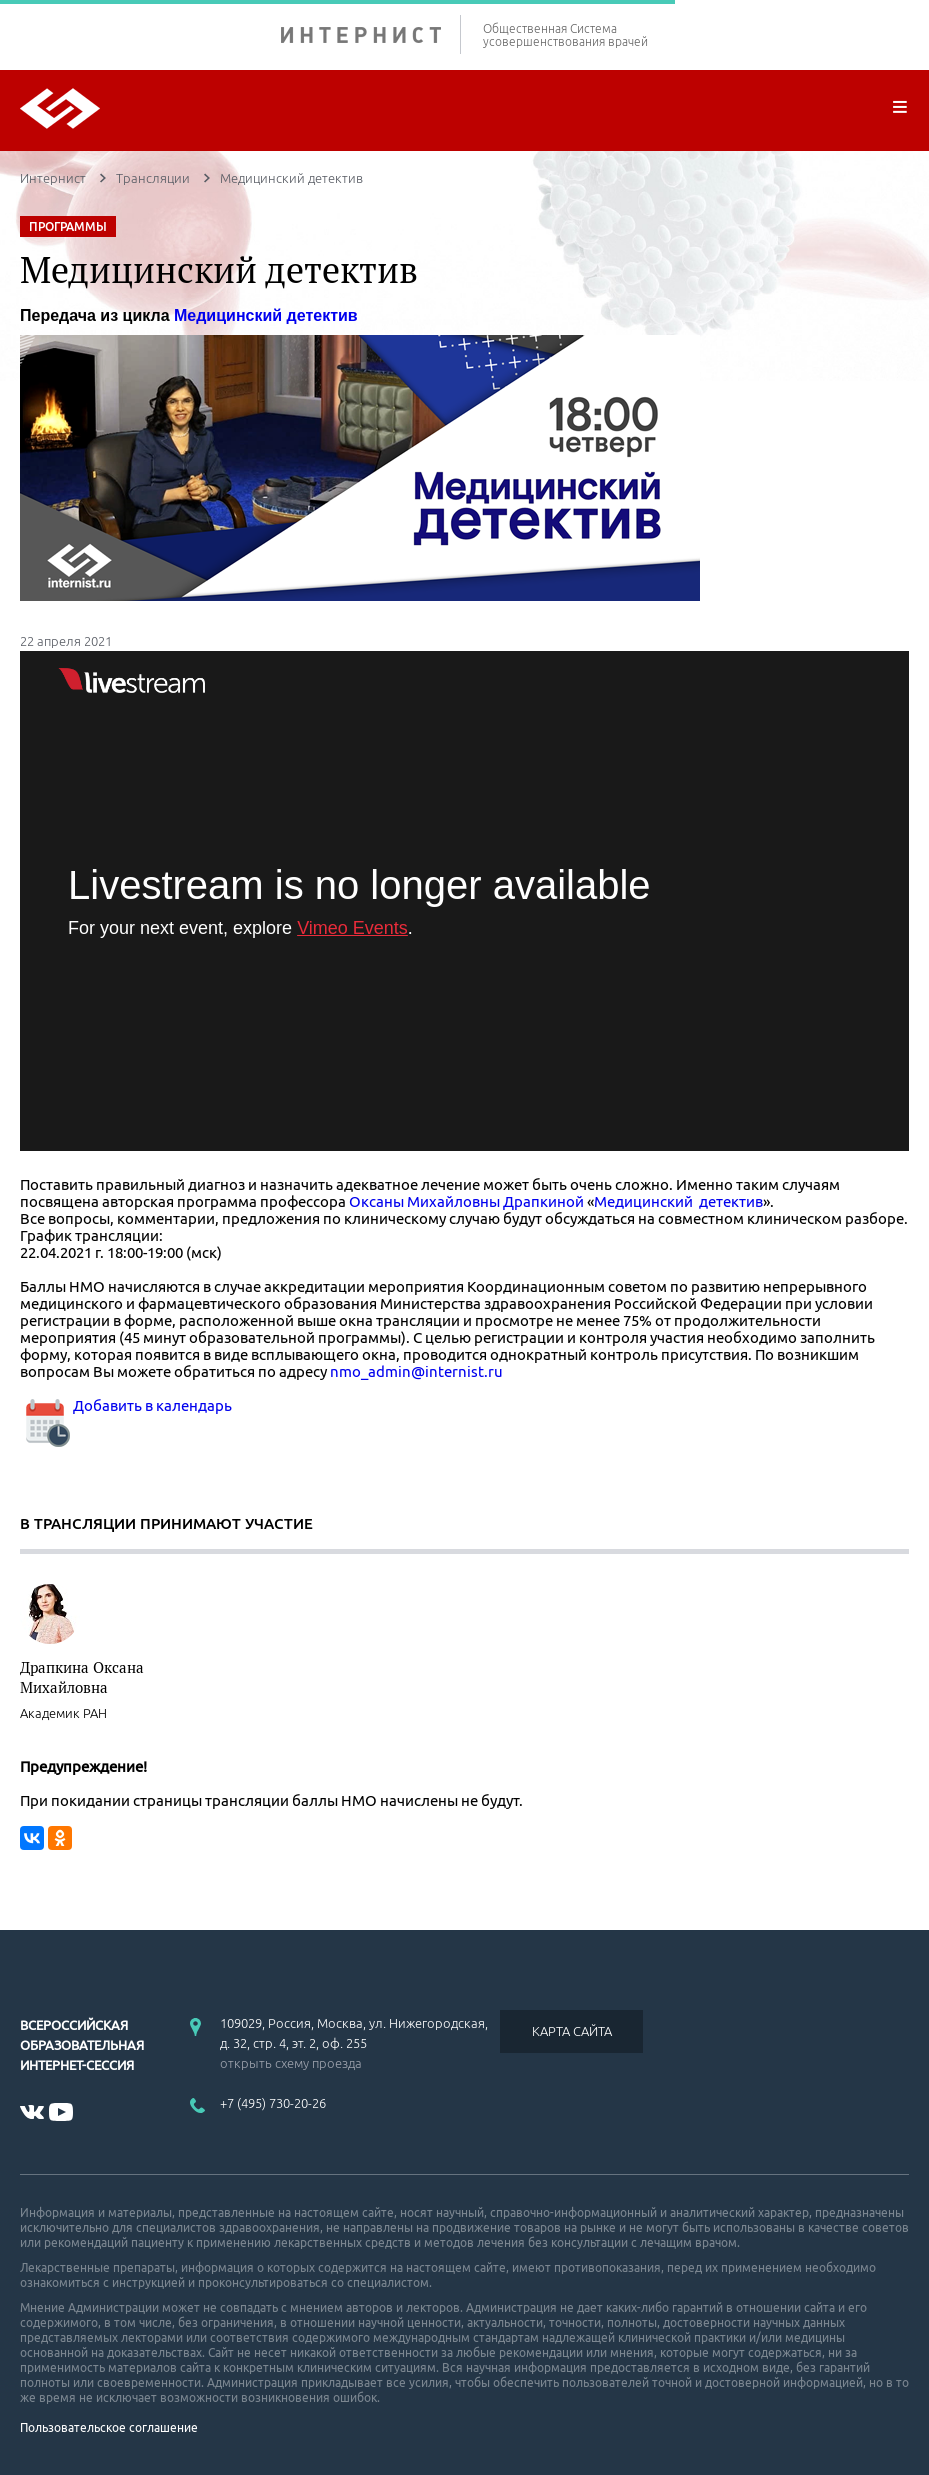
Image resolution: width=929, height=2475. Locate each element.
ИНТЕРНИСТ (371, 34)
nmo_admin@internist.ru (416, 1371)
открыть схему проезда (291, 2063)
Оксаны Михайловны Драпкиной (466, 1201)
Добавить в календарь (126, 1405)
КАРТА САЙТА (572, 2031)
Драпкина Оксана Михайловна (82, 1677)
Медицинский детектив (266, 315)
